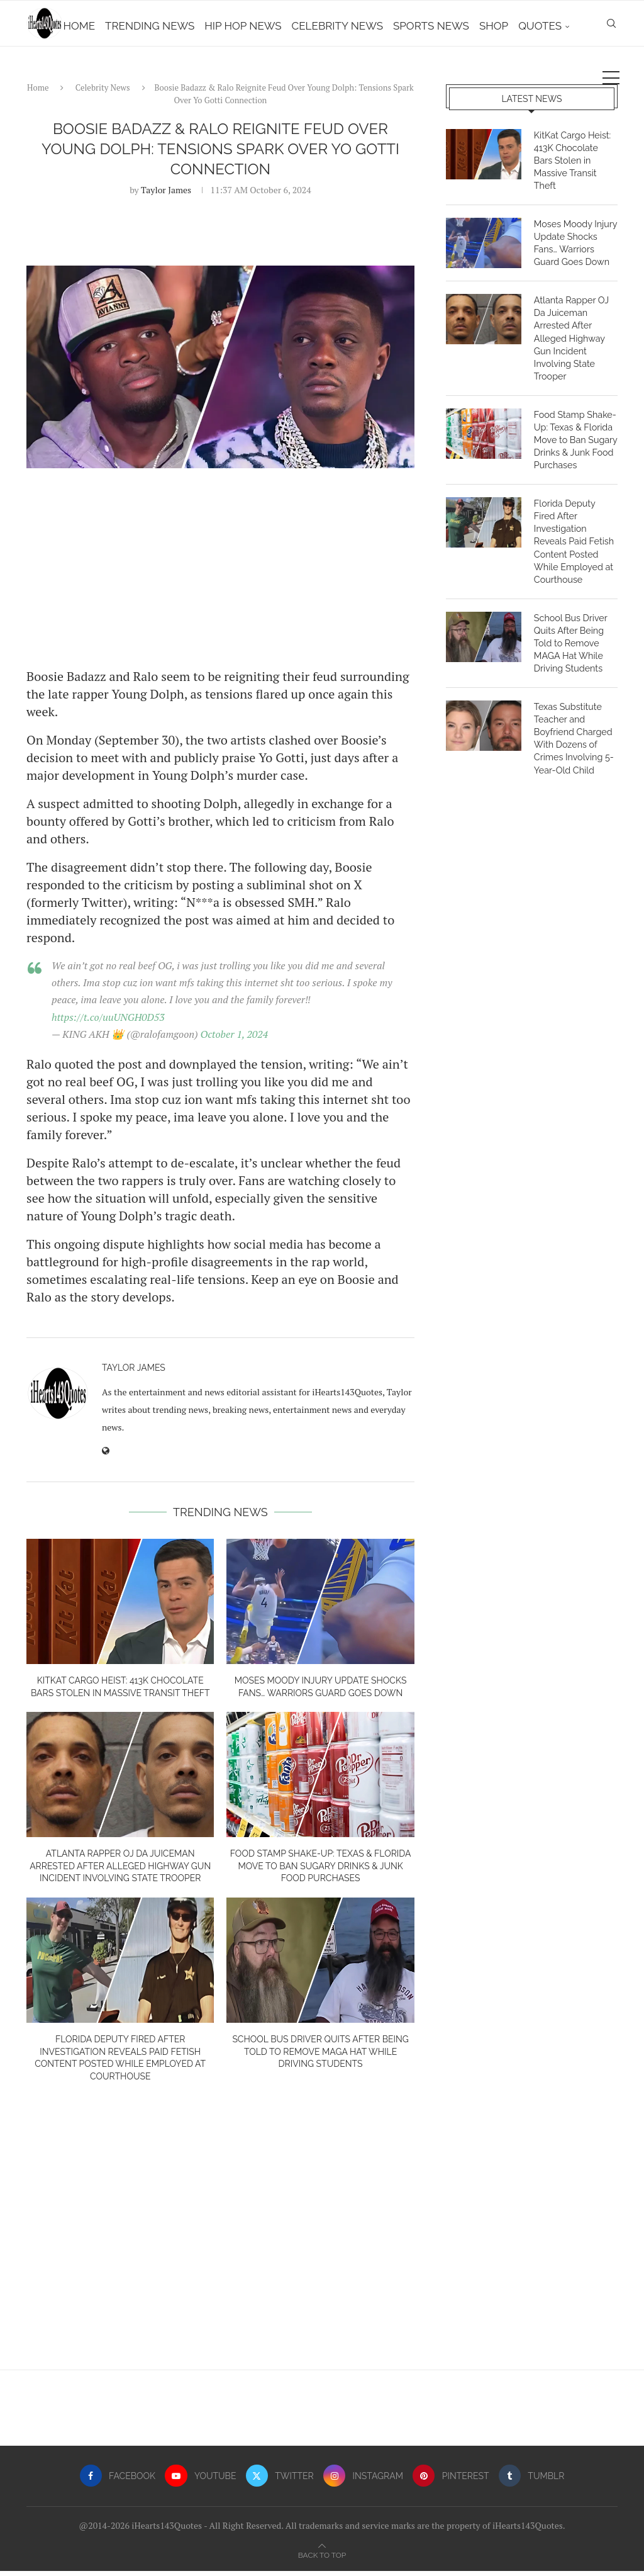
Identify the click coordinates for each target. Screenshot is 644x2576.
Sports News (460, 26)
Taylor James (166, 194)
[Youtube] (200, 2481)
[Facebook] (116, 2481)
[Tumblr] (533, 2481)
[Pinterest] (451, 2481)
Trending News (178, 26)
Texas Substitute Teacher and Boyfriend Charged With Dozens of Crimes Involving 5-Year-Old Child (573, 709)
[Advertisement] (220, 572)
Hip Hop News (271, 26)
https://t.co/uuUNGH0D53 (108, 1021)
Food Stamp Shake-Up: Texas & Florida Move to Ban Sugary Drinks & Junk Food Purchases (320, 1870)
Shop (522, 26)
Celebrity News (366, 26)
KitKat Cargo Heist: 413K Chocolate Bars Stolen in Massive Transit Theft (575, 157)
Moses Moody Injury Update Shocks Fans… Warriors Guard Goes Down (574, 233)
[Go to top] (322, 2559)
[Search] (611, 80)
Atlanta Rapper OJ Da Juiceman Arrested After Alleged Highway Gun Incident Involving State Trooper (120, 1870)
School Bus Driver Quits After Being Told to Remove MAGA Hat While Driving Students (320, 2056)
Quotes (569, 26)
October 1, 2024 (235, 1038)
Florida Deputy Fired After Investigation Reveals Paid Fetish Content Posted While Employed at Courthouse (575, 522)
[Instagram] (363, 2481)
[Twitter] (279, 2481)
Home (108, 26)
